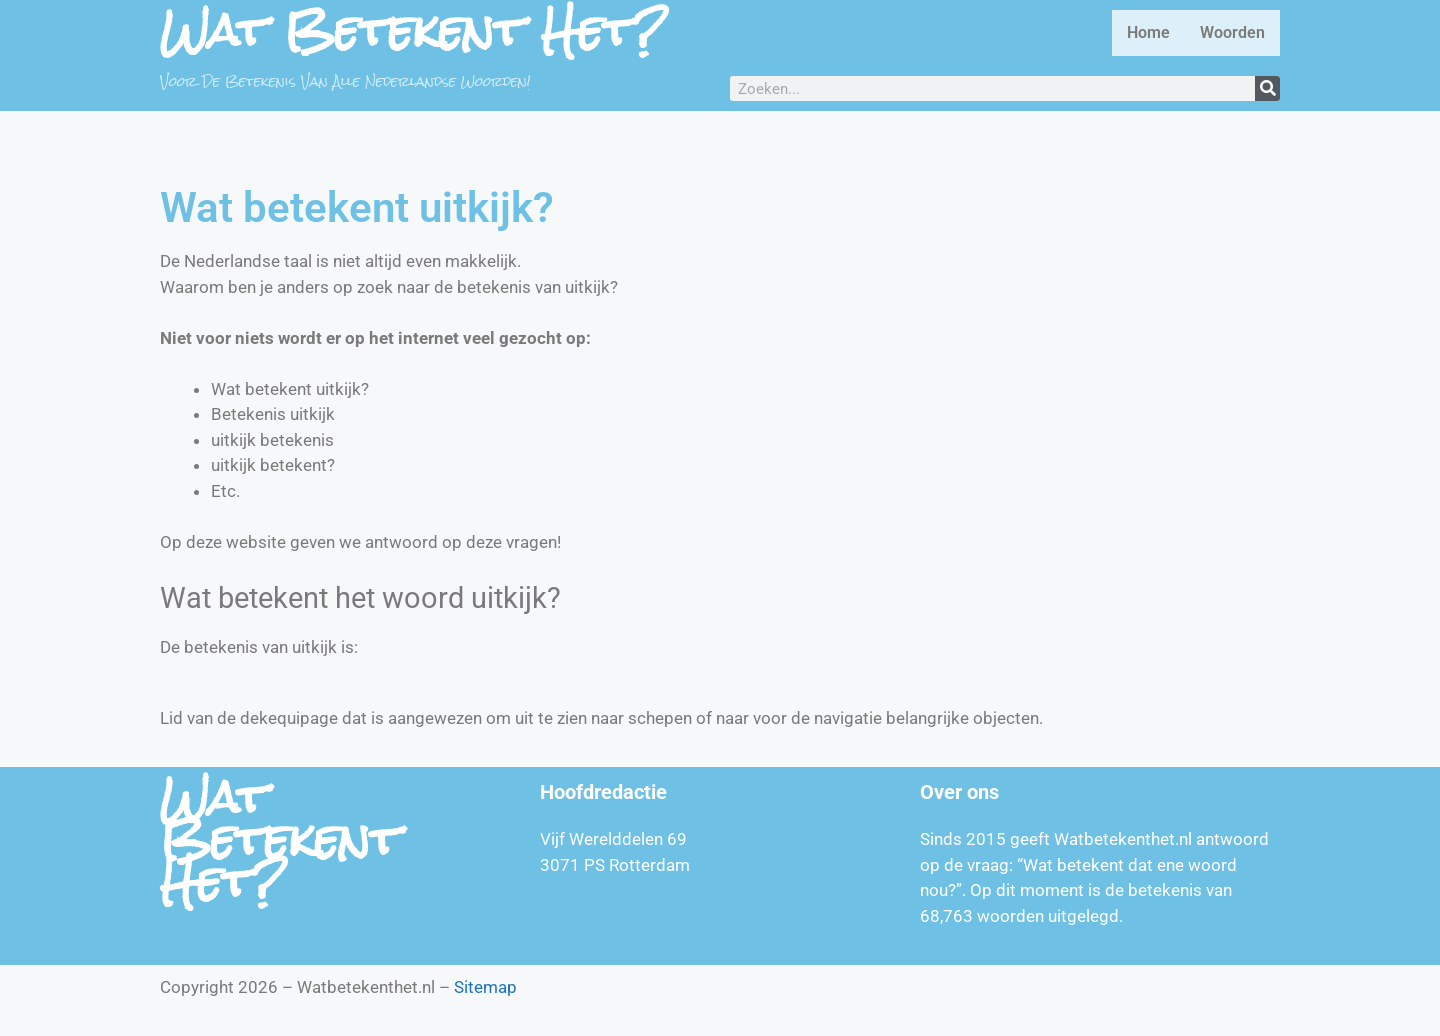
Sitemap (485, 987)
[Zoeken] (1267, 88)
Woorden (1232, 32)
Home (1148, 32)
